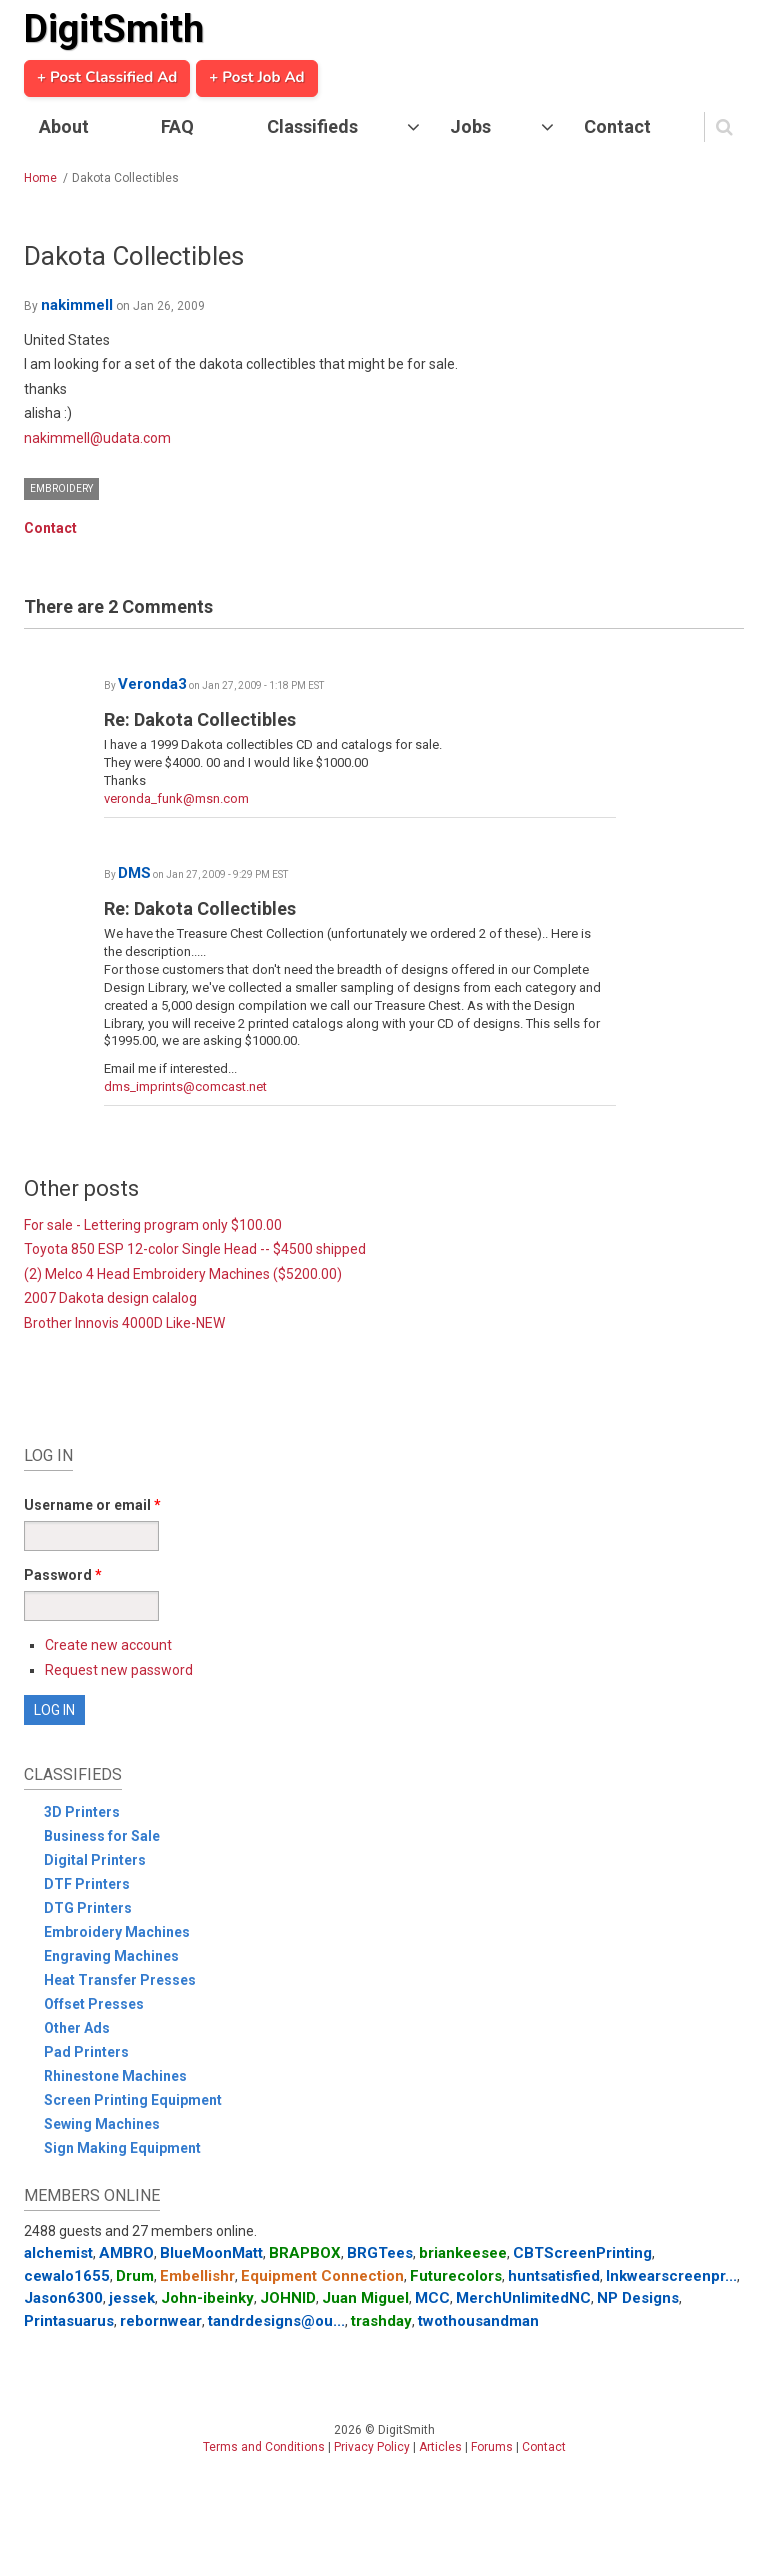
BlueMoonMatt (211, 2253)
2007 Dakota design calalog (110, 1298)
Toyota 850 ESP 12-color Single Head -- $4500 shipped (195, 1249)
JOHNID (288, 2298)
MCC (432, 2298)
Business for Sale (102, 1836)
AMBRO (126, 2253)
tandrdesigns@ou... (276, 2321)
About (64, 126)
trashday (381, 2321)
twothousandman (478, 2321)
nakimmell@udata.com (97, 438)
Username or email (92, 1505)
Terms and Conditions (264, 2447)
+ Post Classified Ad (107, 78)
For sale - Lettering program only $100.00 (153, 1225)
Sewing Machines (102, 2124)
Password (63, 1575)
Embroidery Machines (117, 1932)
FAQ (177, 126)
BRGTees (380, 2253)
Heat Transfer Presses (120, 1980)
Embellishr (197, 2276)
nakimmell (77, 305)
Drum (135, 2276)
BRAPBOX (305, 2253)
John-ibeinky (207, 2298)
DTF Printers (87, 1884)
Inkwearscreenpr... (671, 2276)
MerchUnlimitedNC (523, 2298)
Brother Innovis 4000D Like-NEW (124, 1323)
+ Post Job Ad (256, 78)
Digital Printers (95, 1860)
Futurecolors (456, 2276)
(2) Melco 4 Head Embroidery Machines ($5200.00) (183, 1274)
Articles (440, 2447)
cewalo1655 (67, 2276)
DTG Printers (88, 1908)
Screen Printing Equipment (133, 2100)
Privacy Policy (372, 2447)
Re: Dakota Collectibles (200, 719)
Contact (617, 126)
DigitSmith (114, 29)
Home (40, 178)
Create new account (108, 1645)
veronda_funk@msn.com (176, 798)
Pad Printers (86, 2052)
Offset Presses (94, 2004)
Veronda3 (152, 684)
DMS (134, 873)
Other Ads (77, 2028)
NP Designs (638, 2298)
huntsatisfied (554, 2276)
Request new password (119, 1670)
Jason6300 (63, 2298)
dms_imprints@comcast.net (185, 1086)
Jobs (470, 126)
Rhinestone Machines (115, 2076)
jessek (132, 2298)
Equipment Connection (322, 2276)
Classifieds (312, 126)
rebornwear (161, 2321)
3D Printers (82, 1812)
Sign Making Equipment (122, 2148)
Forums (492, 2447)
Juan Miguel (365, 2298)
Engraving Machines (111, 1956)
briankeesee (463, 2253)
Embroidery (61, 488)
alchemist (58, 2253)
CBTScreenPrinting (582, 2253)
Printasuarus (69, 2321)
